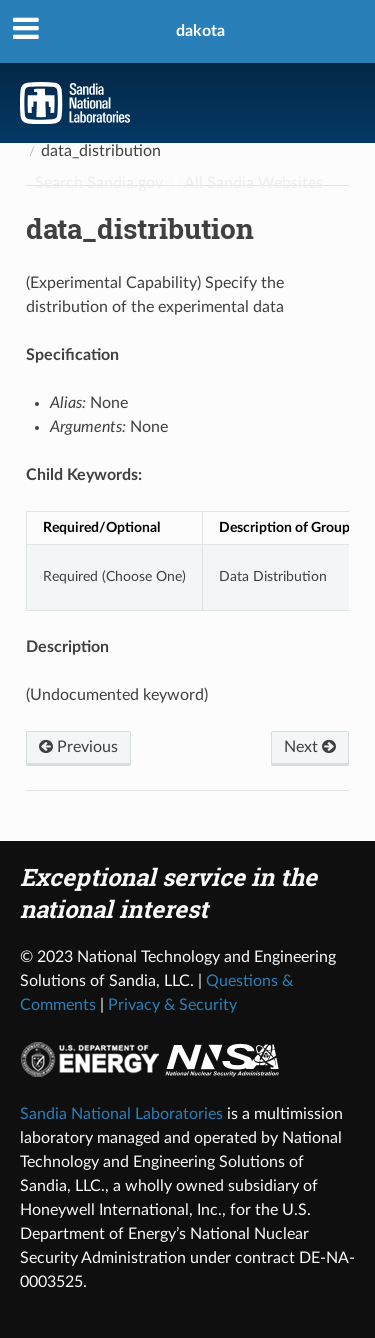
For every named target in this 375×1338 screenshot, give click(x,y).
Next (310, 747)
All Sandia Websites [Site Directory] (253, 183)
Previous (78, 747)
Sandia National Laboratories (121, 1114)
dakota (200, 31)
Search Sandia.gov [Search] (99, 183)
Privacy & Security (172, 1005)
